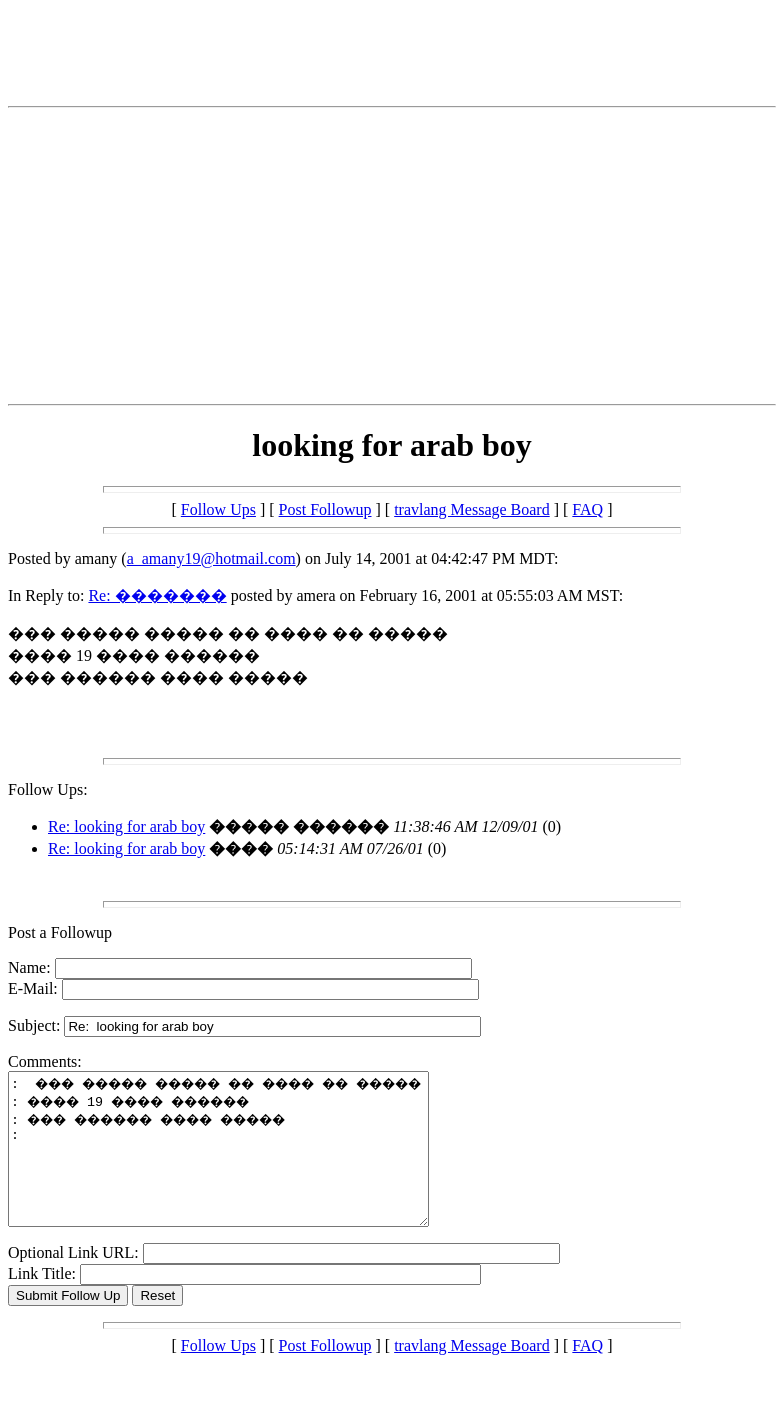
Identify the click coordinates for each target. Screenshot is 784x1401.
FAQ (587, 509)
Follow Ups (218, 509)
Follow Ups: (48, 789)
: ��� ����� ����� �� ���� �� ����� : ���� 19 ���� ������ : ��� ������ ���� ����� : (243, 1164)
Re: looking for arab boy (126, 826)
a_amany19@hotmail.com (211, 558)
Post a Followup (60, 932)
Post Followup (325, 509)
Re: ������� (157, 595)
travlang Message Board (472, 509)
